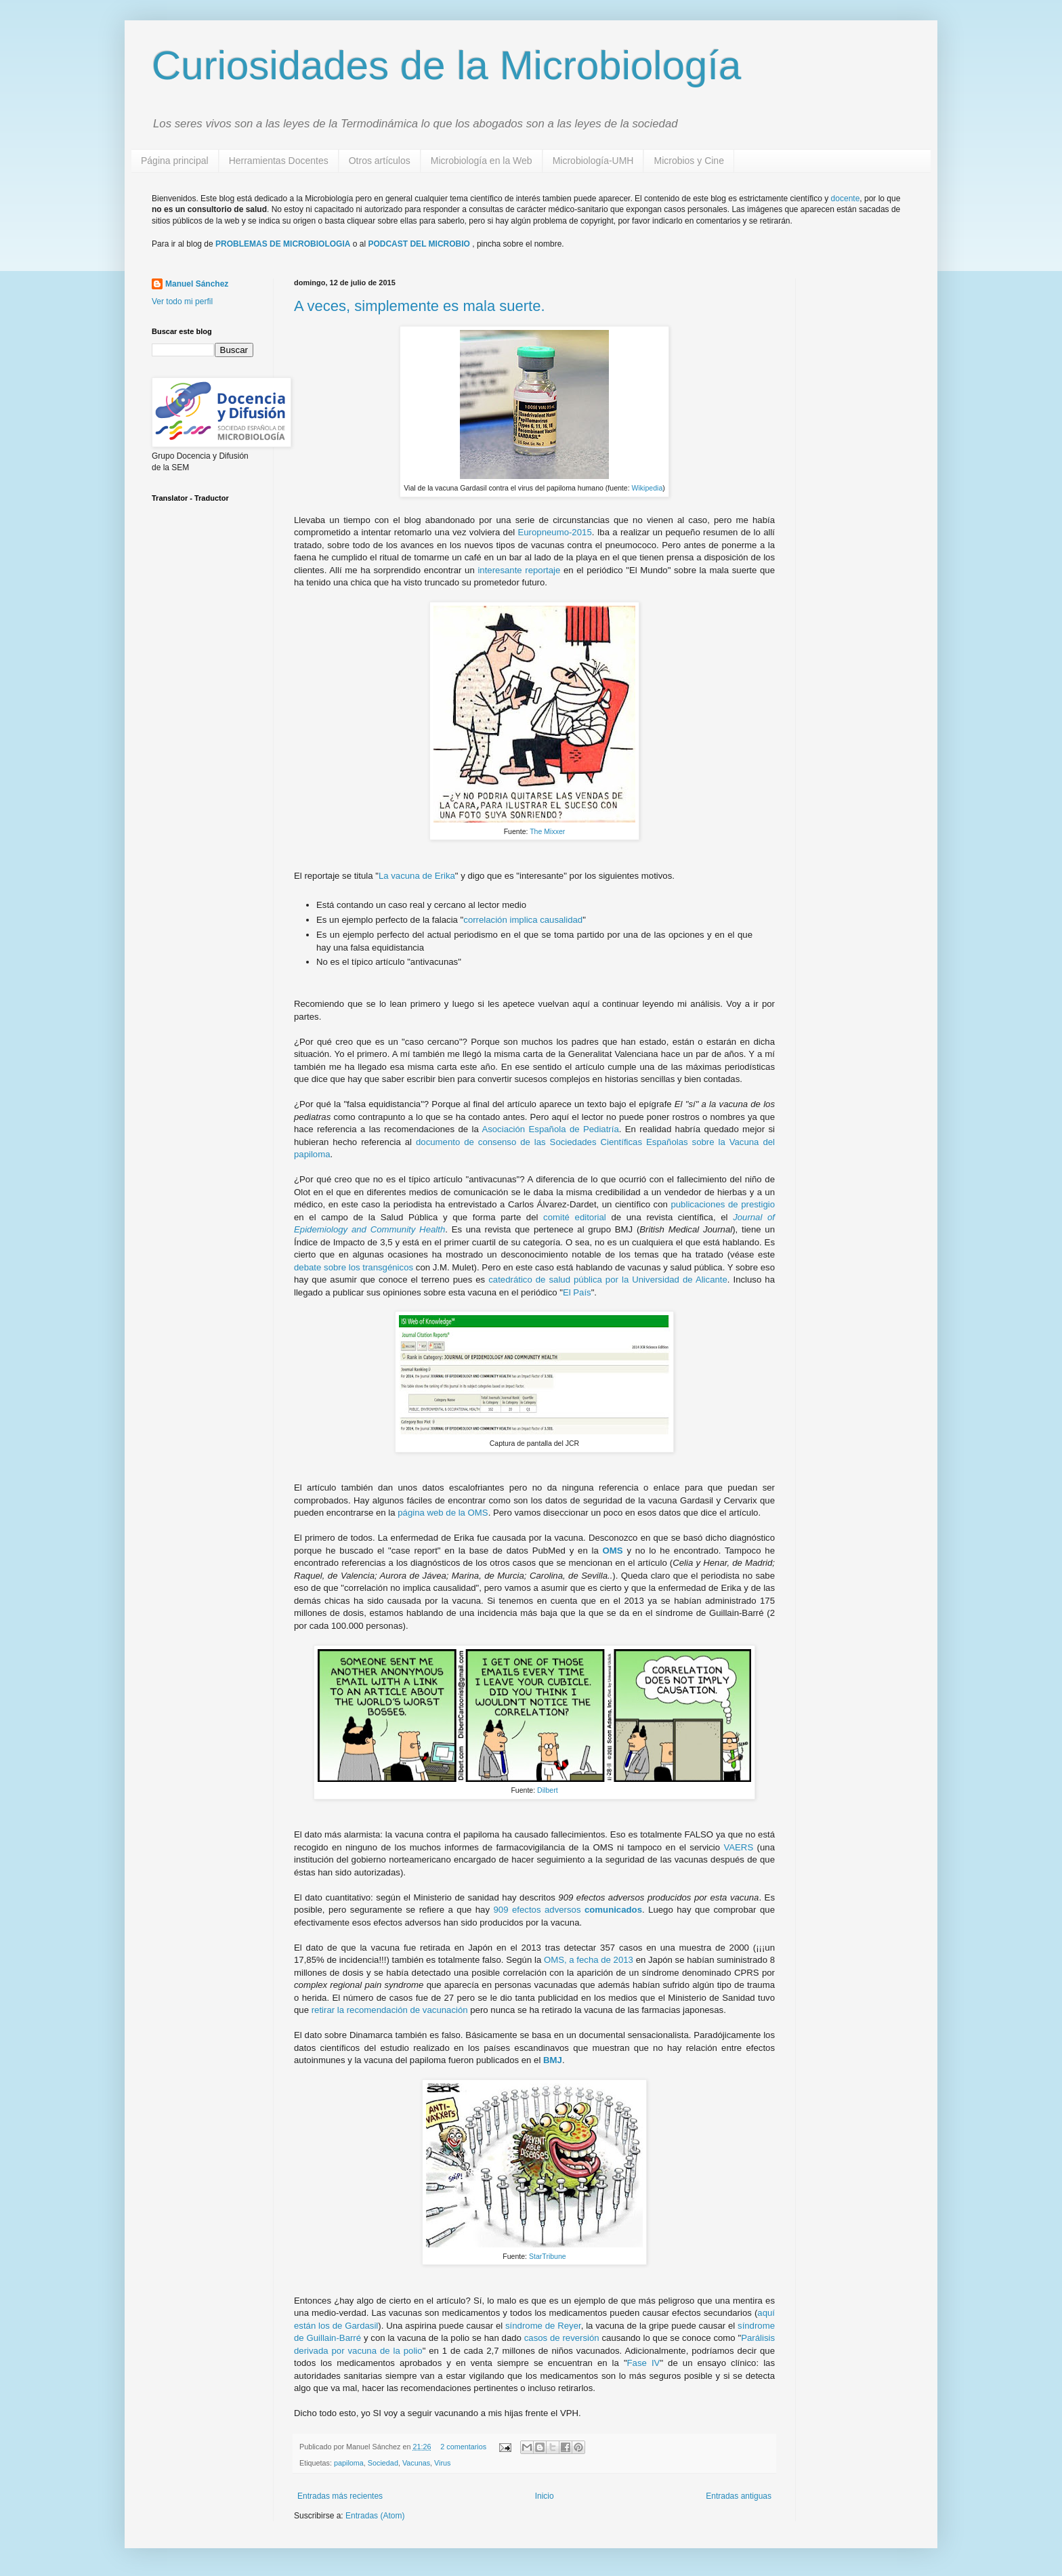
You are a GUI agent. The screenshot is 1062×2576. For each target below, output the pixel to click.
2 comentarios (463, 2447)
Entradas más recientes (340, 2496)
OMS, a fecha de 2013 (590, 1960)
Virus (442, 2463)
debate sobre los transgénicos (353, 1267)
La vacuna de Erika (417, 876)
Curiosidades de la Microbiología (446, 65)
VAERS (738, 1847)
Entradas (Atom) (374, 2515)
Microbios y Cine (688, 160)
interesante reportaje (518, 570)
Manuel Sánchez (196, 284)
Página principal (175, 160)
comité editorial (574, 1217)
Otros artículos (379, 160)
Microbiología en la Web (481, 160)
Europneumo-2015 (554, 532)
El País (577, 1292)
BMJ (552, 2060)
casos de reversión (561, 2338)
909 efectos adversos (568, 1910)
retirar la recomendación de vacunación (390, 2010)
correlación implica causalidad (522, 920)
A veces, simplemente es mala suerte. (419, 305)
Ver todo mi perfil (182, 301)
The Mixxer (547, 831)
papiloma (349, 2463)
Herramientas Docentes (278, 160)
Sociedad (383, 2463)
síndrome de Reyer (543, 2326)
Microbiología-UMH (593, 160)
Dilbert (546, 1790)
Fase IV (643, 2363)
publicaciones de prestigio (723, 1204)
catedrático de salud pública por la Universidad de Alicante (607, 1279)
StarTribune (547, 2256)
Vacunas (416, 2463)
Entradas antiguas (738, 2496)
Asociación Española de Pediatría (550, 1129)
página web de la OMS (443, 1513)
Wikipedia (647, 488)
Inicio (544, 2496)
